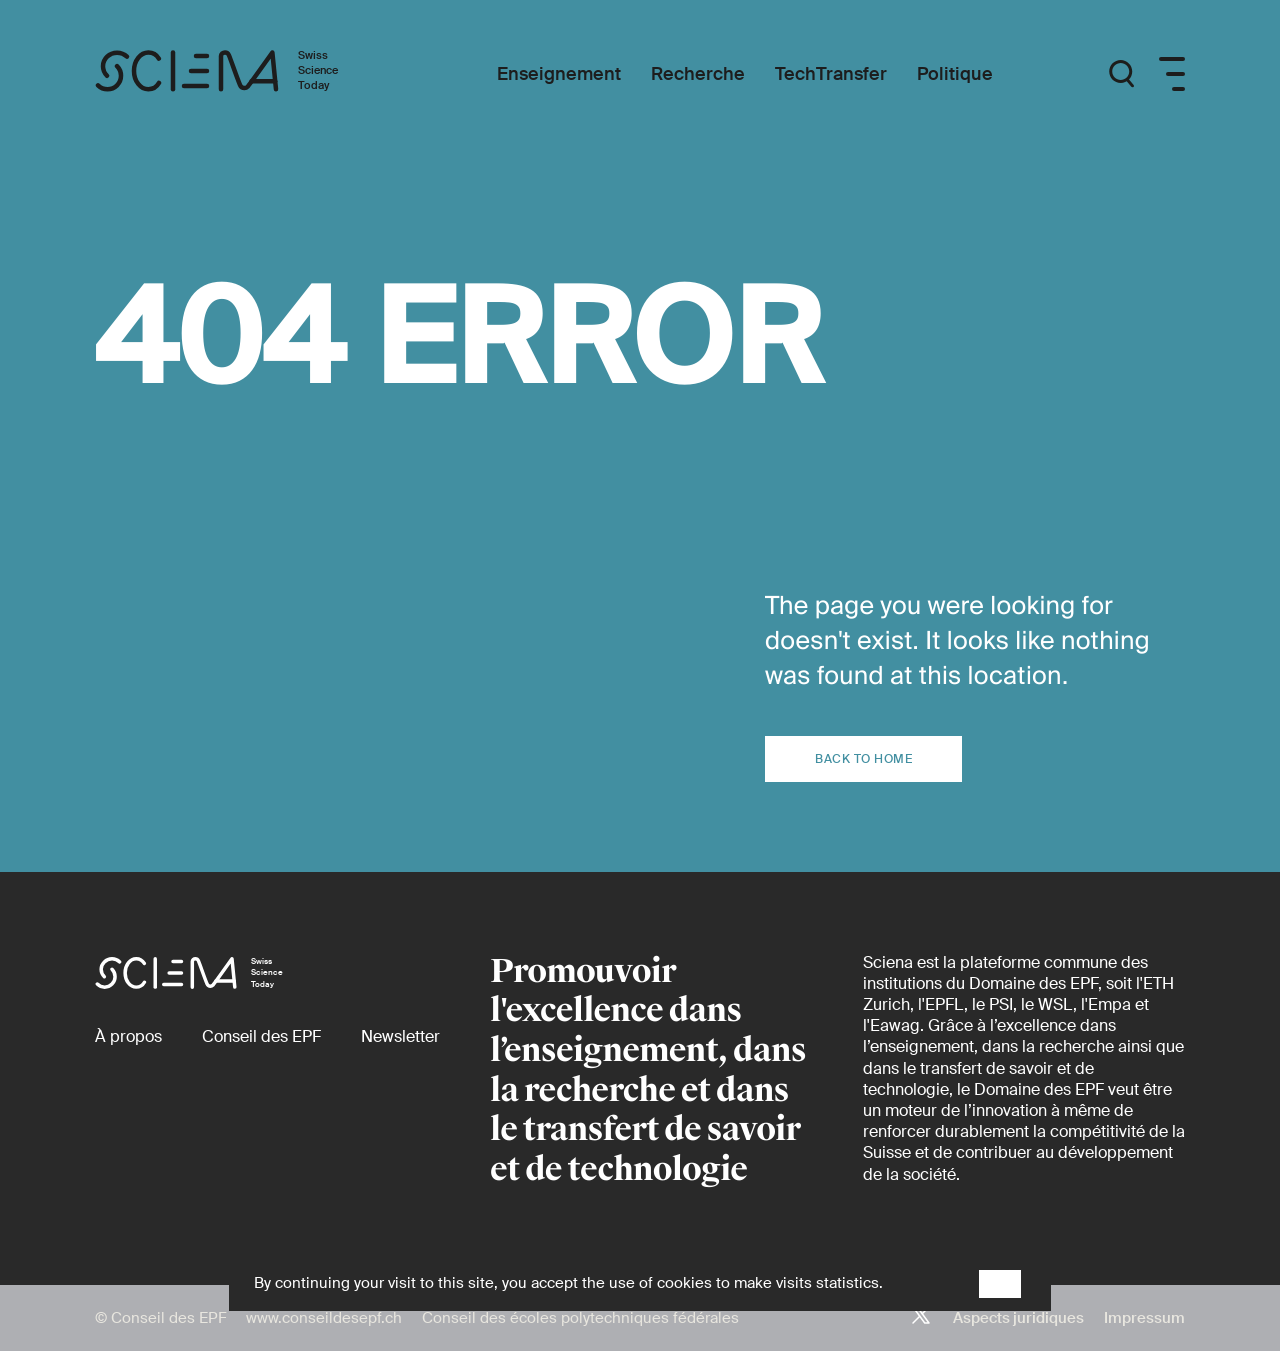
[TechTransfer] (831, 74)
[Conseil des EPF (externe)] (261, 1036)
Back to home (863, 759)
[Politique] (955, 74)
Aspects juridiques (1018, 1318)
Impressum (1144, 1318)
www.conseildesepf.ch (324, 1318)
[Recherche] (698, 74)
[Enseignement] (559, 74)
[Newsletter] (400, 1036)
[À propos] (128, 1036)
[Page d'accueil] (237, 74)
